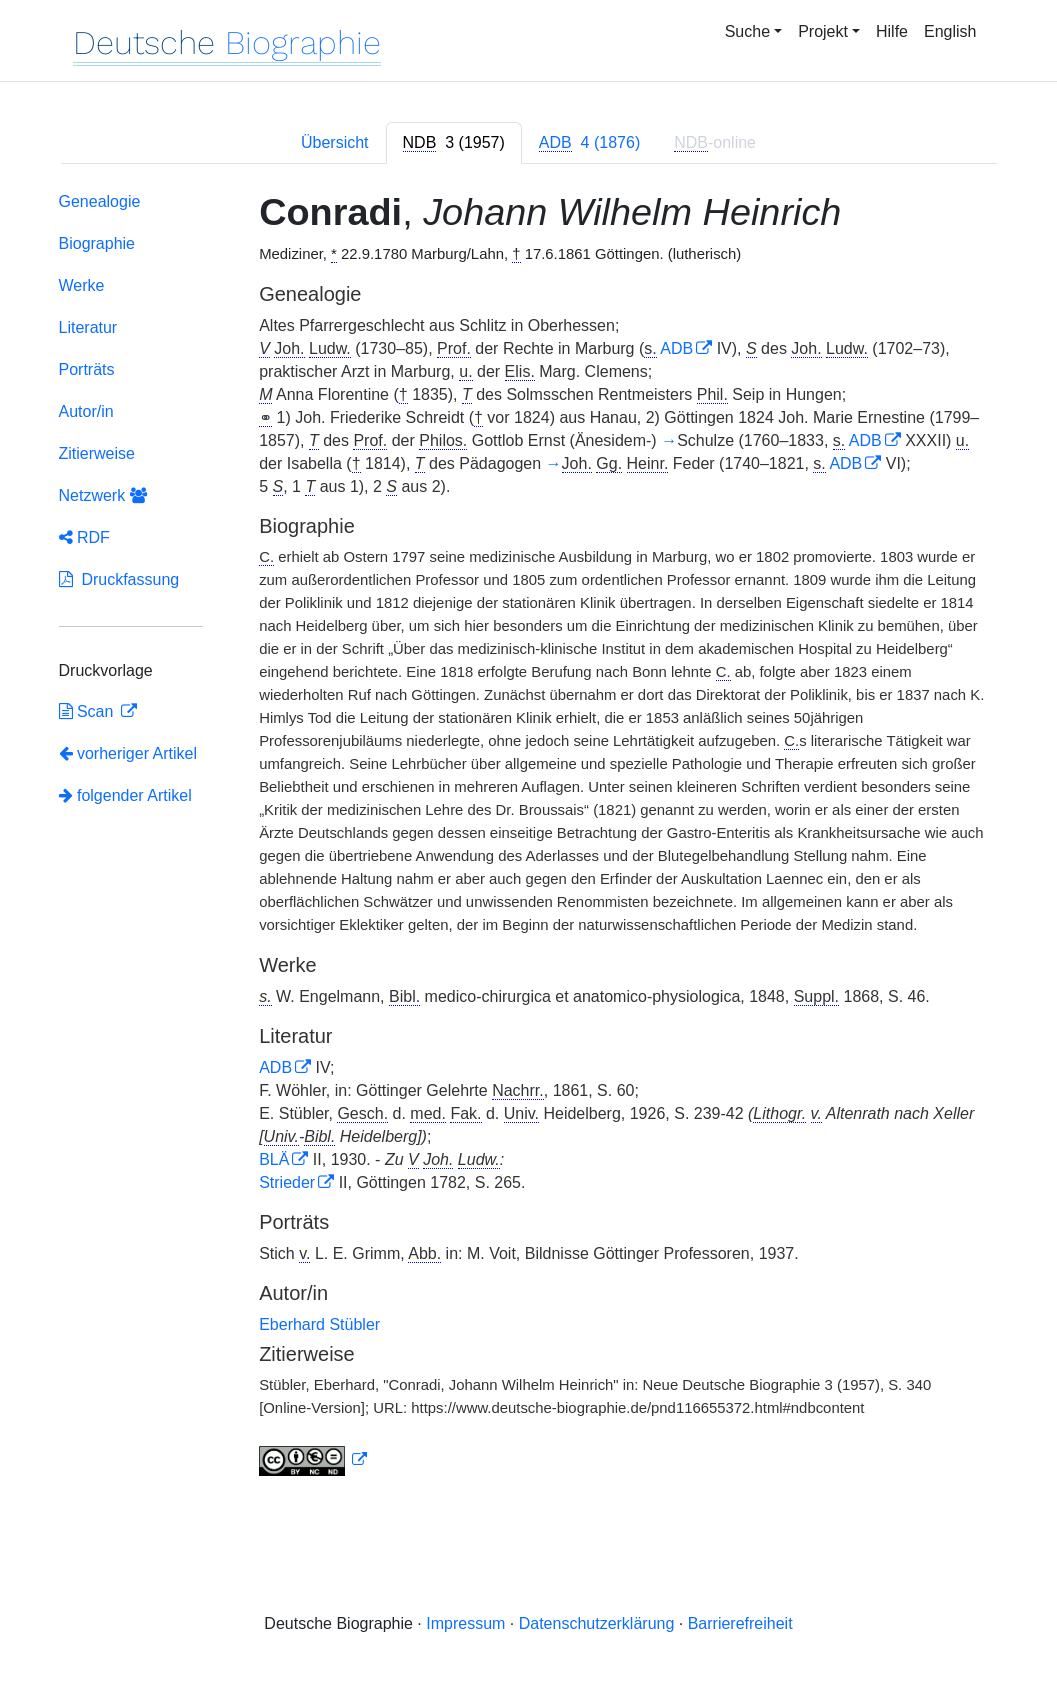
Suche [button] (747, 31)
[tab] (454, 143)
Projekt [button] (823, 31)
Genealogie (100, 201)
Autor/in (86, 411)
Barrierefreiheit (740, 1623)
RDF (84, 537)
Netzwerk (103, 495)
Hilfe (892, 31)
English (950, 31)
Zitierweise (97, 453)
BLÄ (274, 1159)
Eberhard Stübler (319, 1324)
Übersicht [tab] (335, 142)
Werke (82, 285)
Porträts (87, 369)
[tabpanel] (529, 838)
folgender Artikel (125, 795)
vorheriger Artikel (128, 753)
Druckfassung (119, 579)
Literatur (88, 327)
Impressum (465, 1623)
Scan (88, 711)
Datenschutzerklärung (597, 1623)
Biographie (97, 243)
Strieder (287, 1182)
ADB (676, 348)
